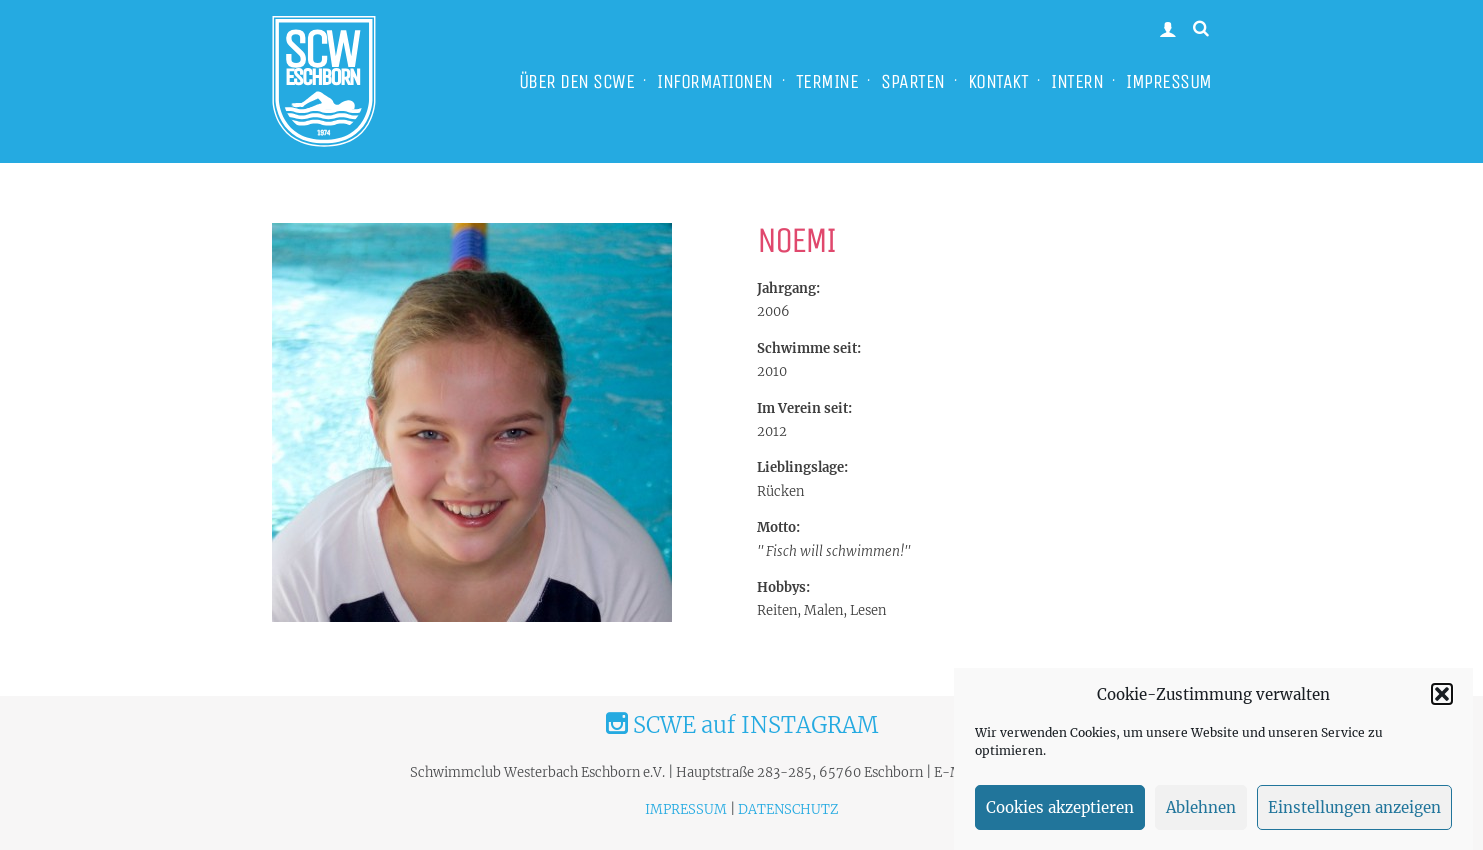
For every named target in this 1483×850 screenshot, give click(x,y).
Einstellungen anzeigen (1354, 813)
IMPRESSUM (1169, 81)
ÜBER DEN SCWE (577, 81)
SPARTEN (913, 81)
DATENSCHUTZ (788, 809)
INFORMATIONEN (715, 81)
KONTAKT (998, 81)
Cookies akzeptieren (1060, 813)
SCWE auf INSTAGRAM (742, 725)
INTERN (1077, 81)
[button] (1442, 700)
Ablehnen (1201, 813)
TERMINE (827, 81)
